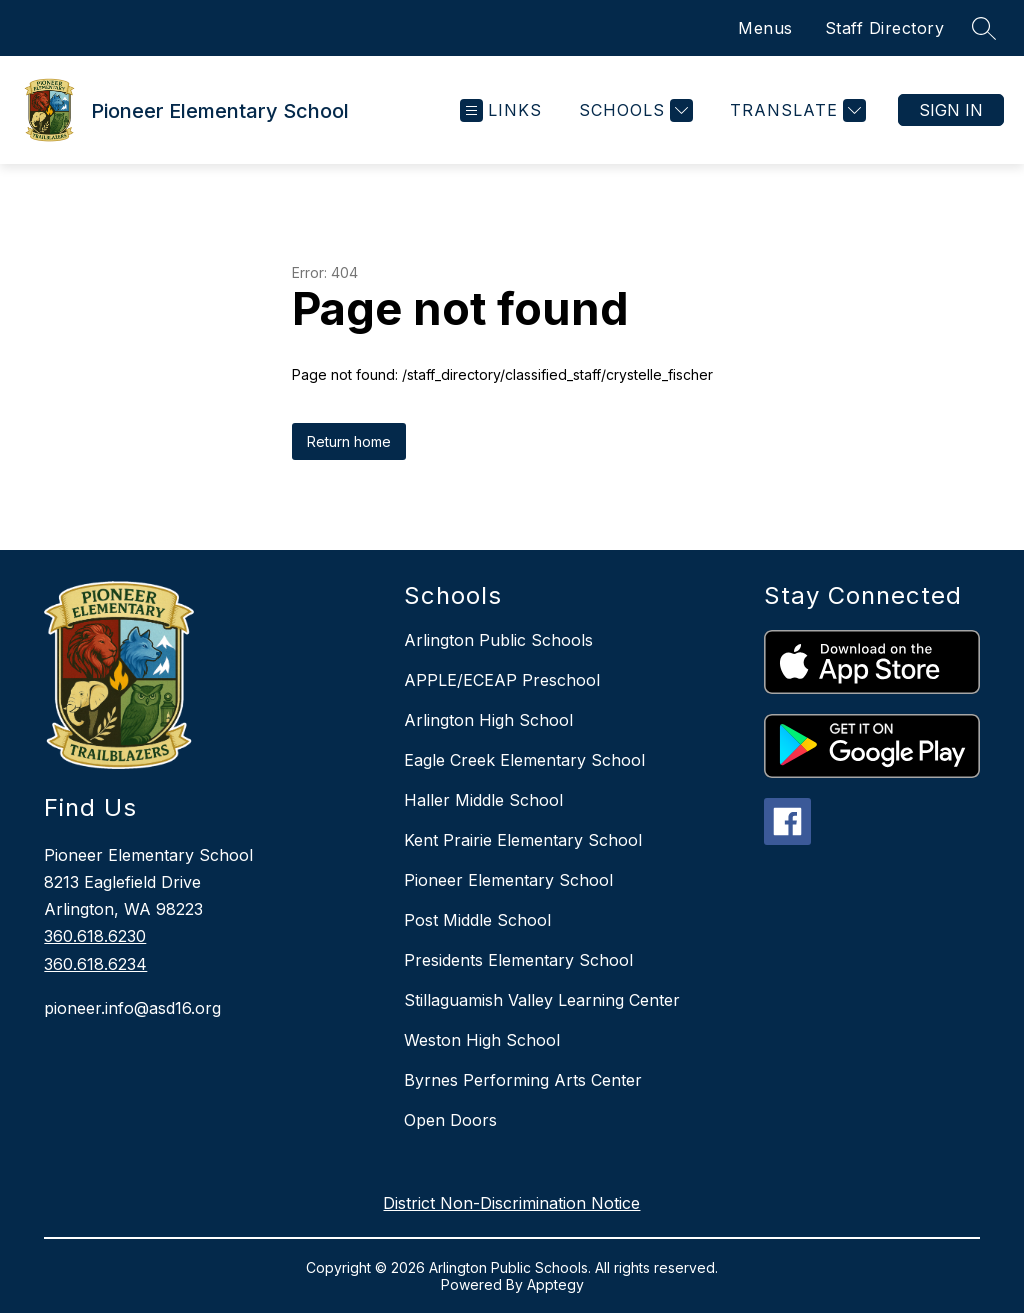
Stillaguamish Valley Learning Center (542, 1000)
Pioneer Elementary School (508, 880)
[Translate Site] (795, 110)
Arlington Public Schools (498, 640)
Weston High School (482, 1040)
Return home (349, 441)
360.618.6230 (95, 936)
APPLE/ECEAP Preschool (502, 680)
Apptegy (555, 1284)
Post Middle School (477, 920)
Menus (765, 28)
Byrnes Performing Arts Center (523, 1080)
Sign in (951, 110)
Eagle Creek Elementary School (524, 760)
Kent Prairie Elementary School (523, 840)
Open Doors (450, 1120)
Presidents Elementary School (518, 960)
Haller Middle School (483, 800)
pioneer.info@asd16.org (132, 1008)
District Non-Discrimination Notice (511, 1203)
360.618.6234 (95, 964)
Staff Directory (885, 28)
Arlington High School (488, 720)
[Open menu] (501, 110)
